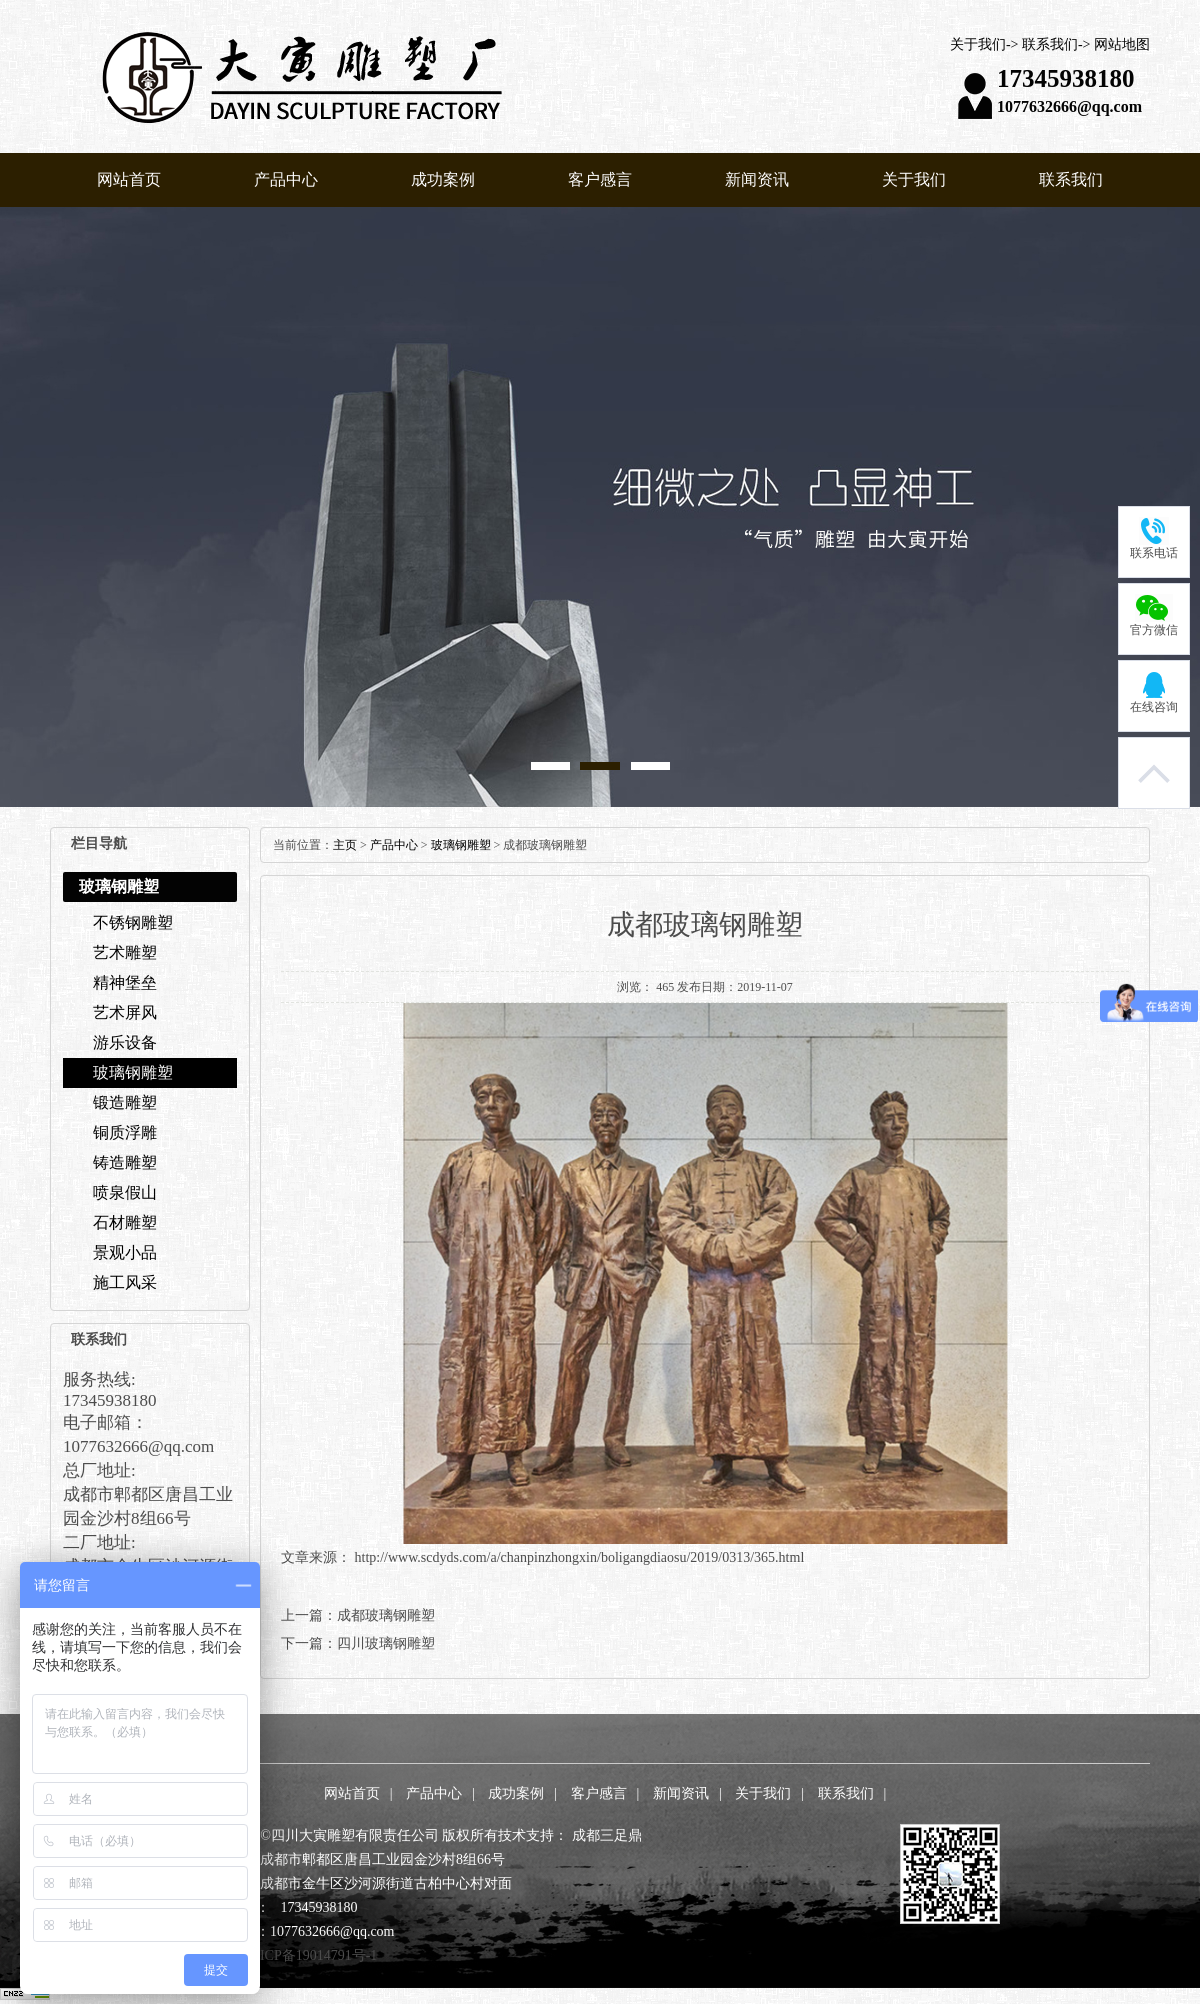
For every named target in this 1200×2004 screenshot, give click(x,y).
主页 (345, 845)
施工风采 (125, 1282)
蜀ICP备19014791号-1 (311, 1955)
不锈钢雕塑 (133, 922)
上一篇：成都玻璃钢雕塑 (358, 1615)
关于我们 (978, 44)
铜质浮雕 (125, 1132)
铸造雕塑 (125, 1162)
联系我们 (1050, 44)
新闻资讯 (757, 179)
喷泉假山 (125, 1192)
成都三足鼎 (607, 1835)
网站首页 (129, 179)
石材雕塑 (125, 1222)
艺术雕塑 (125, 952)
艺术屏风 (125, 1012)
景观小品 (125, 1252)
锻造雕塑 (125, 1102)
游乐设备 (125, 1042)
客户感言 (600, 179)
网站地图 (1122, 44)
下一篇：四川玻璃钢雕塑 (358, 1643)
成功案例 (443, 179)
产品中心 (286, 179)
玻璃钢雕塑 (133, 1072)
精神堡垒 (125, 982)
